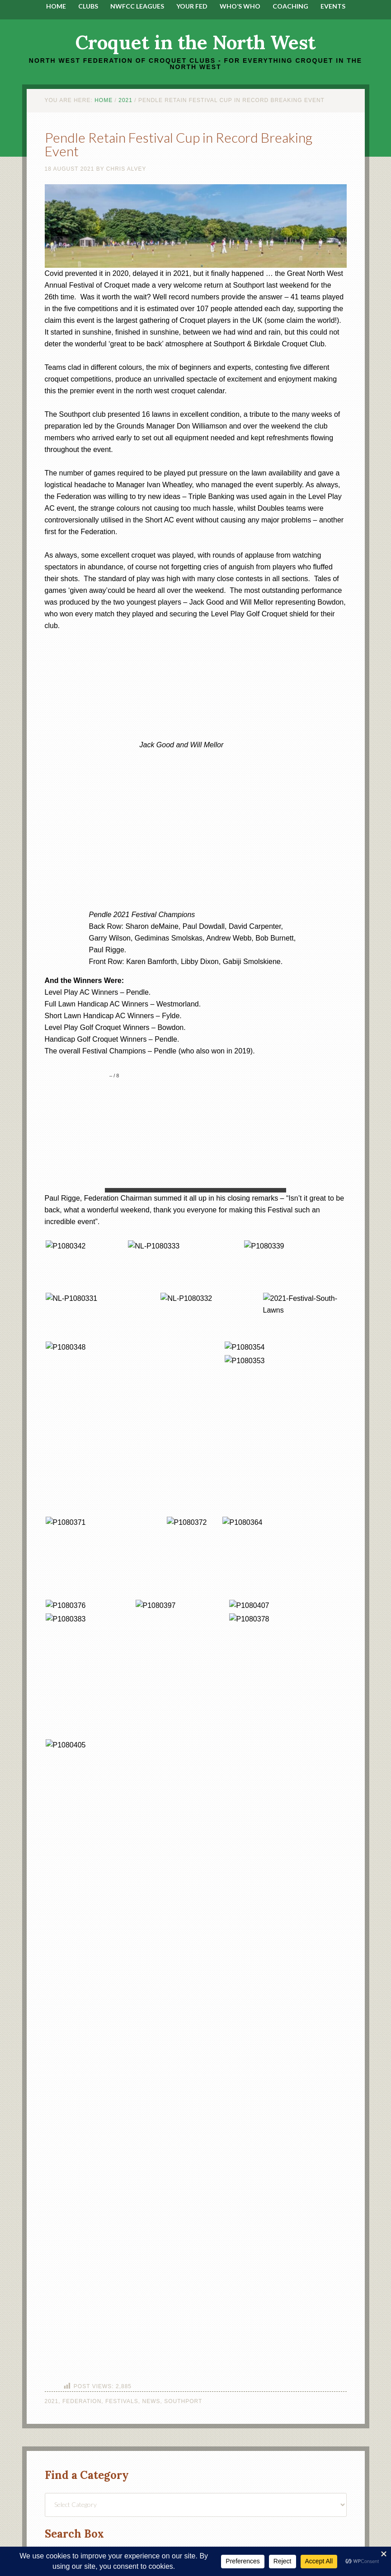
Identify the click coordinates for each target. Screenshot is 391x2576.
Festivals (121, 2401)
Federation (81, 2401)
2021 (52, 2401)
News (151, 2401)
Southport (183, 2401)
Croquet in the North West (195, 42)
